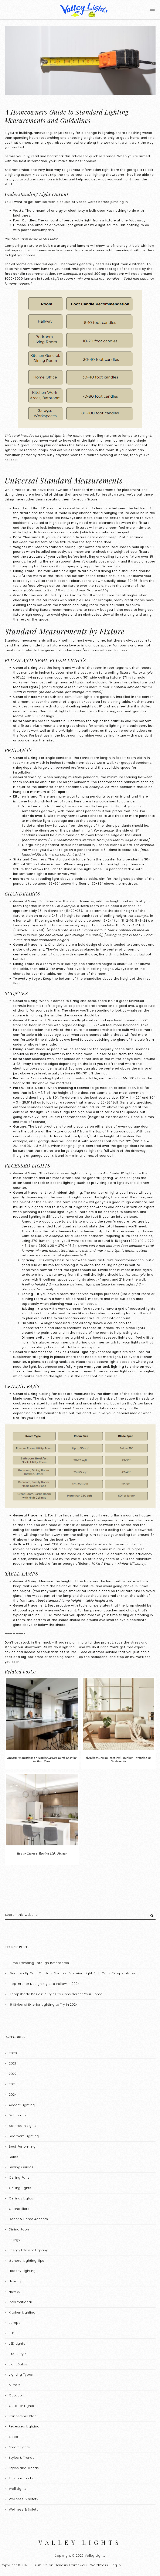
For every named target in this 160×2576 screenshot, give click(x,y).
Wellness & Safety (23, 2499)
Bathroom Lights (23, 2126)
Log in (116, 2565)
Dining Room (19, 2229)
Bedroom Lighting (24, 2136)
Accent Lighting (22, 2105)
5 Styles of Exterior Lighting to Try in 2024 (44, 2004)
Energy (14, 2240)
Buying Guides (21, 2167)
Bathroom (17, 2115)
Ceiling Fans (19, 2177)
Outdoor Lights (21, 2405)
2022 (13, 2074)
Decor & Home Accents (28, 2219)
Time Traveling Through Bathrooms (39, 1963)
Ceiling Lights (20, 2188)
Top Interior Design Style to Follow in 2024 (45, 1984)
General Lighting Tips (26, 2260)
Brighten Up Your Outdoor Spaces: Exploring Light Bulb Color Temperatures (73, 1973)
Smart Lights (19, 2447)
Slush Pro (40, 2565)
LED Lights (17, 2343)
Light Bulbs (18, 2364)
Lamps (14, 2323)
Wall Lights (18, 2489)
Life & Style (18, 2354)
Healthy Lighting (22, 2271)
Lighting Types (21, 2374)
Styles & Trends (21, 2457)
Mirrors (14, 2385)
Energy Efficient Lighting (28, 2250)
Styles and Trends (24, 2468)
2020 (13, 2053)
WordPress (99, 2565)
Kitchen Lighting (22, 2312)
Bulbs (13, 2157)
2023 (13, 2084)
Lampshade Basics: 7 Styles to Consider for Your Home (56, 1994)
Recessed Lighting (24, 2426)
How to (14, 2292)
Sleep (13, 2437)
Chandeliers (19, 2208)
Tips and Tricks (21, 2478)
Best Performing (22, 2146)
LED (11, 2333)
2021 (12, 2063)
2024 (13, 2095)
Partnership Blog (23, 2416)
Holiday (15, 2281)
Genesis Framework (70, 2565)
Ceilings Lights (21, 2198)
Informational (20, 2302)
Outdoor (16, 2395)
